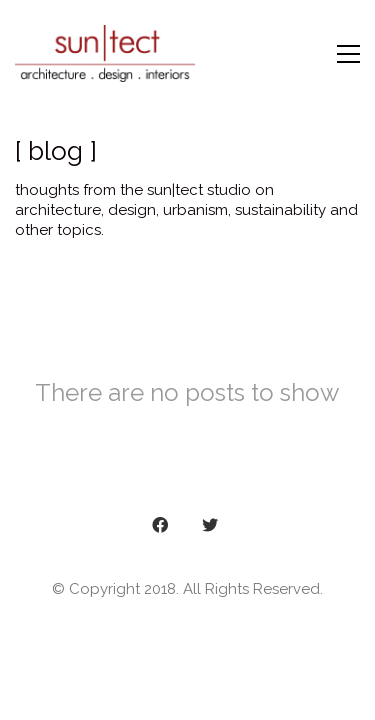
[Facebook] (160, 525)
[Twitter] (210, 525)
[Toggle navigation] (348, 54)
